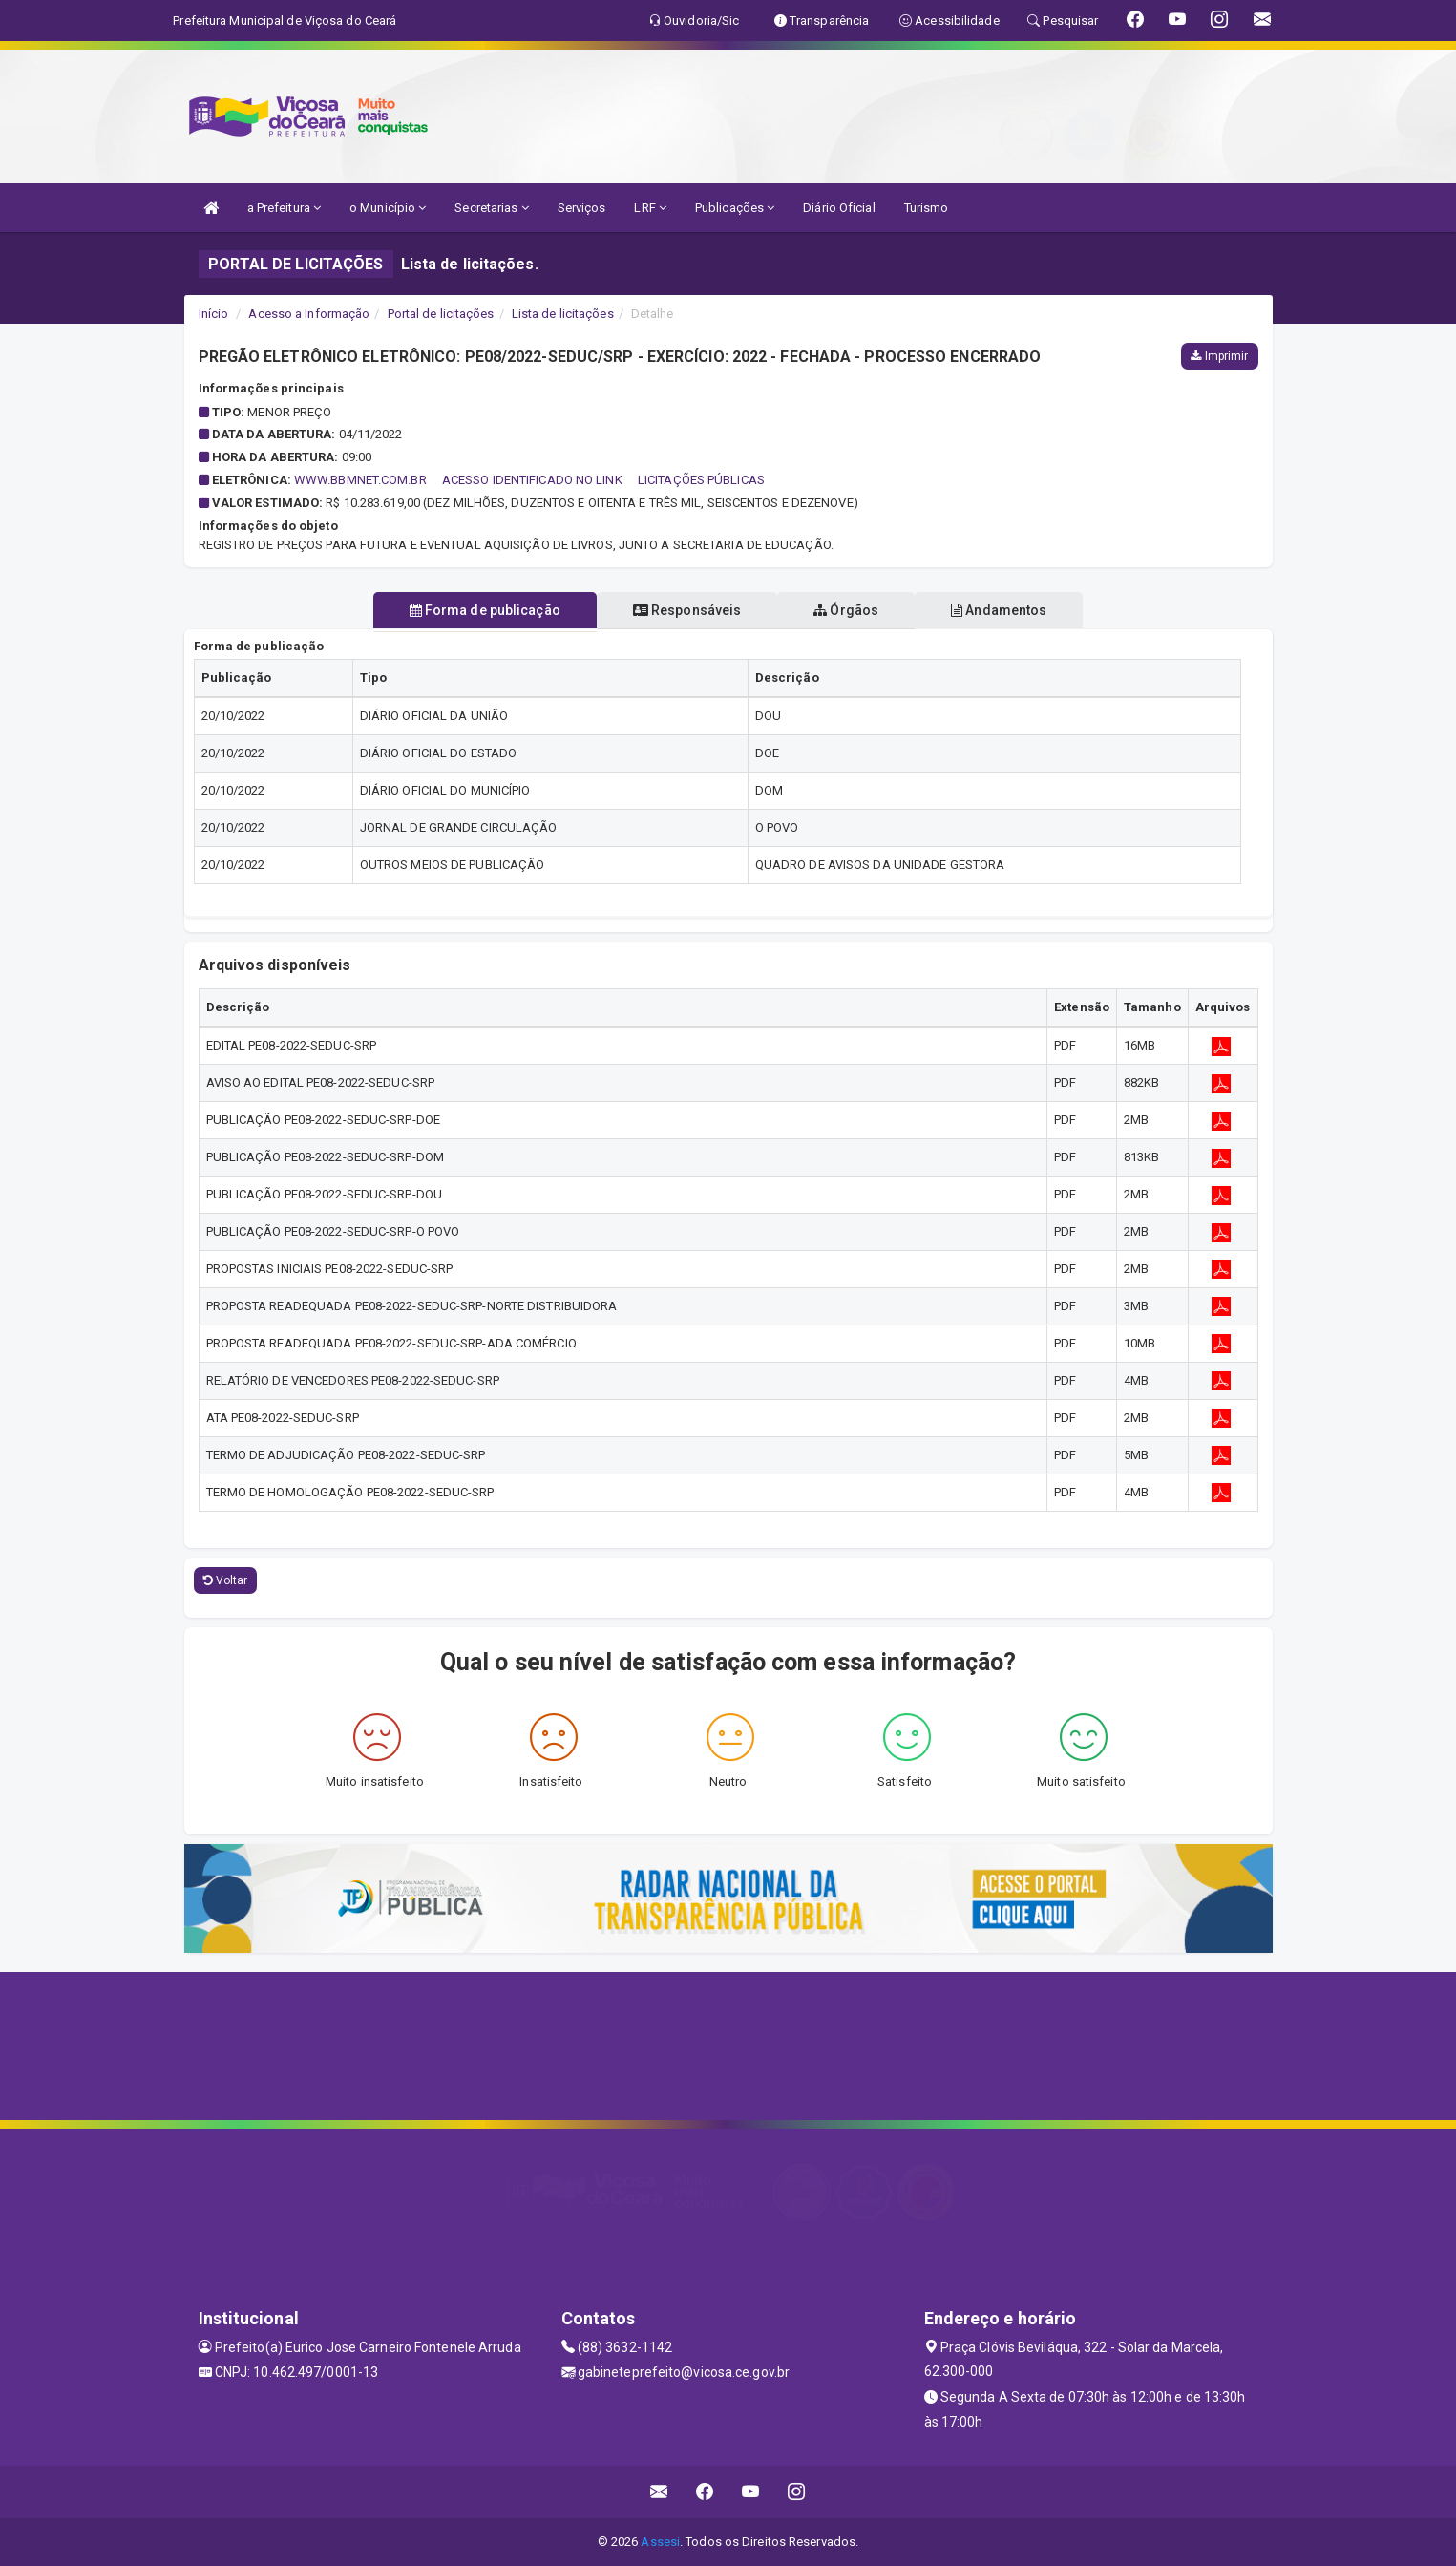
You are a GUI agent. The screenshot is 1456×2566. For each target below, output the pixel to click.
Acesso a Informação (308, 314)
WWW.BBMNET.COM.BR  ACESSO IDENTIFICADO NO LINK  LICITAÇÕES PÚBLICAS (529, 480)
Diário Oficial (839, 208)
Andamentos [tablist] (1010, 610)
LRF (650, 208)
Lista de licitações (563, 314)
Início (214, 314)
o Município (387, 208)
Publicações (734, 208)
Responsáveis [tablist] (683, 610)
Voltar (225, 1580)
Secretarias (491, 208)
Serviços (582, 208)
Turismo (926, 208)
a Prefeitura (284, 208)
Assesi (660, 2541)
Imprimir (1219, 356)
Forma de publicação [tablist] (473, 610)
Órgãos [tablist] (849, 610)
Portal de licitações (441, 314)
